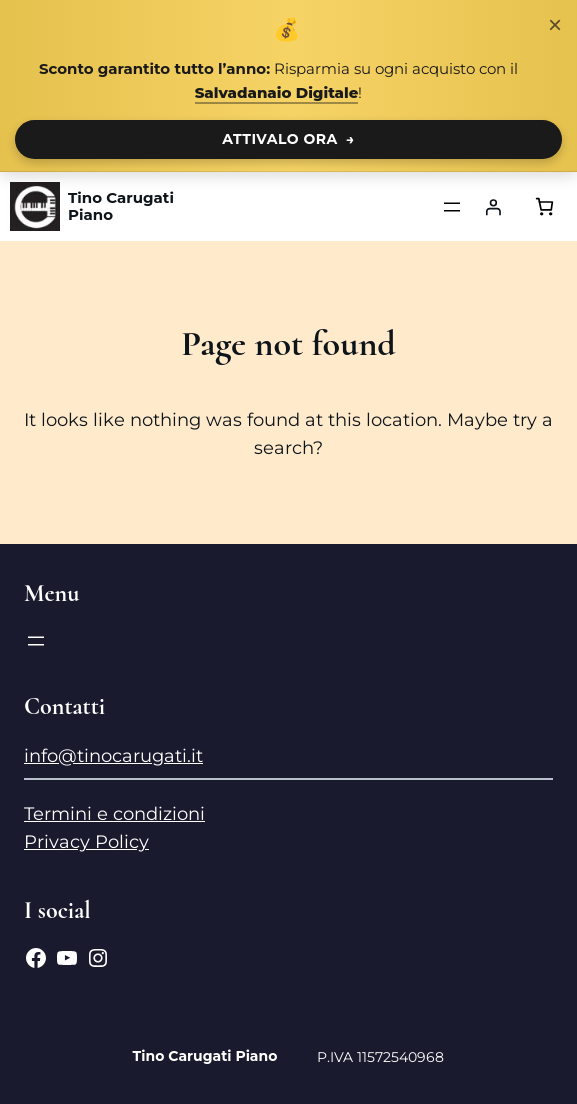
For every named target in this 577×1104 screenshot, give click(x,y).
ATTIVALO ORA (288, 139)
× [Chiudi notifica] (555, 24)
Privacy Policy (86, 842)
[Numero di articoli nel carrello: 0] (544, 206)
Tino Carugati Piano (121, 206)
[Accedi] (493, 207)
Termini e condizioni (114, 814)
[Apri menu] (452, 207)
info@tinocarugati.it (113, 756)
